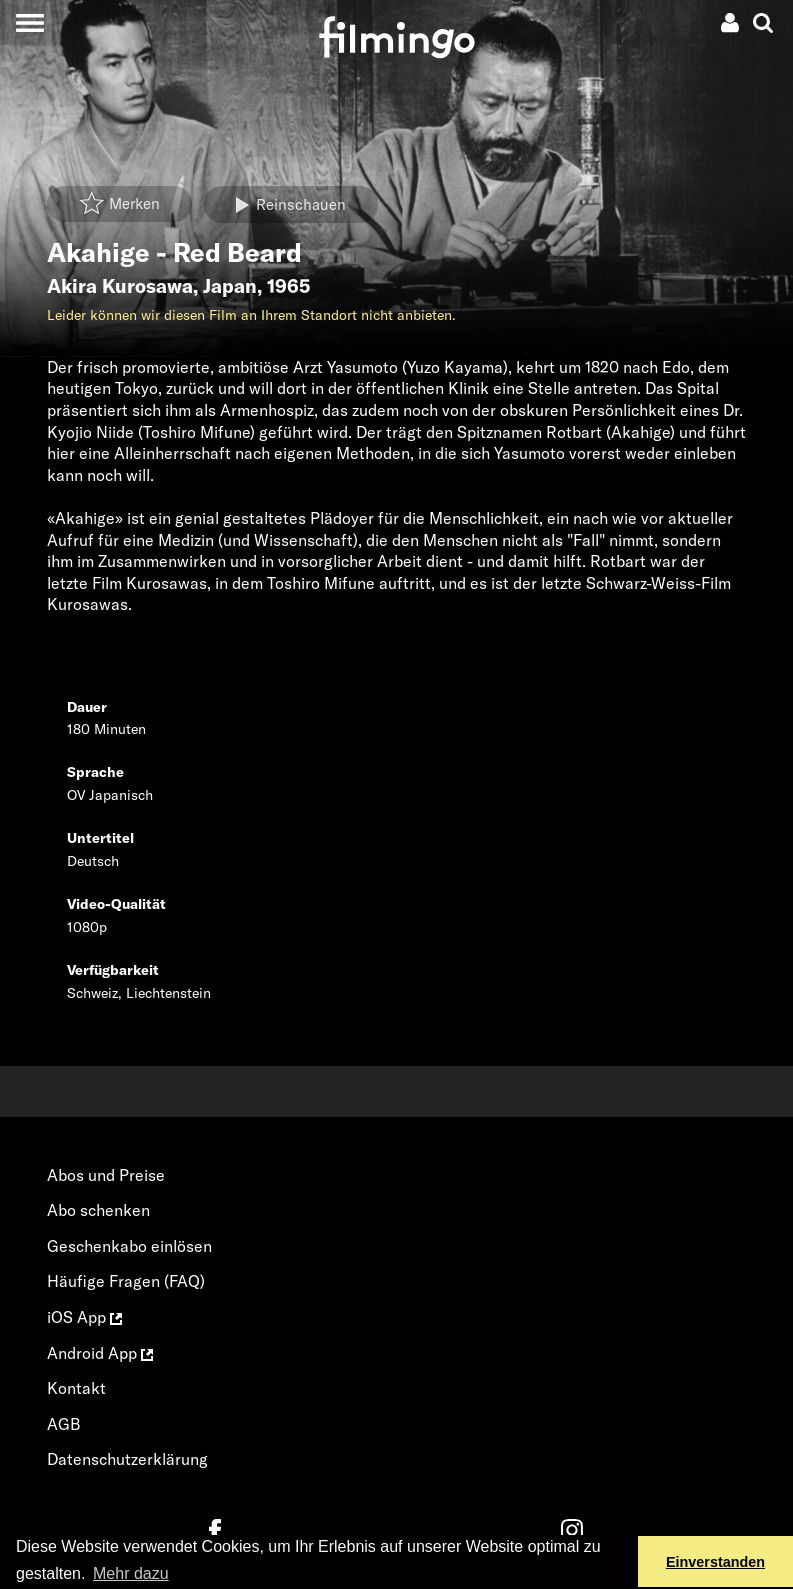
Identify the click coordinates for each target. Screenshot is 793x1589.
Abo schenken (98, 1210)
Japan (230, 286)
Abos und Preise (106, 1175)
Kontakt (76, 1388)
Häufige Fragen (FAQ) (126, 1281)
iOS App (84, 1317)
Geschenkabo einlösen (129, 1246)
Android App (100, 1353)
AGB (64, 1424)
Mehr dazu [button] (131, 1573)
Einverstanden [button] (715, 1562)
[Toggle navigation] (29, 22)
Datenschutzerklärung (127, 1459)
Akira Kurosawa (120, 286)
